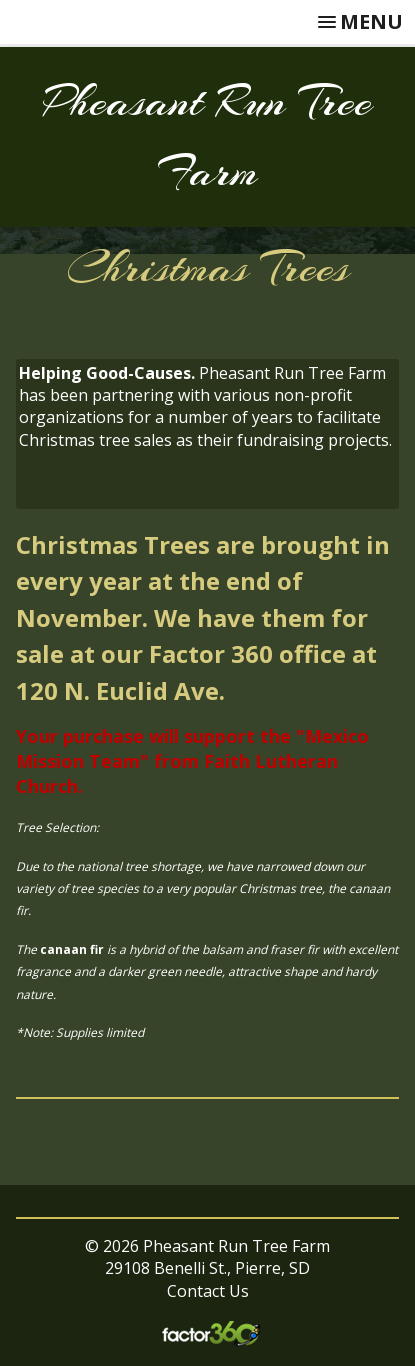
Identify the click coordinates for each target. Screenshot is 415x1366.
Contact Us (208, 1291)
